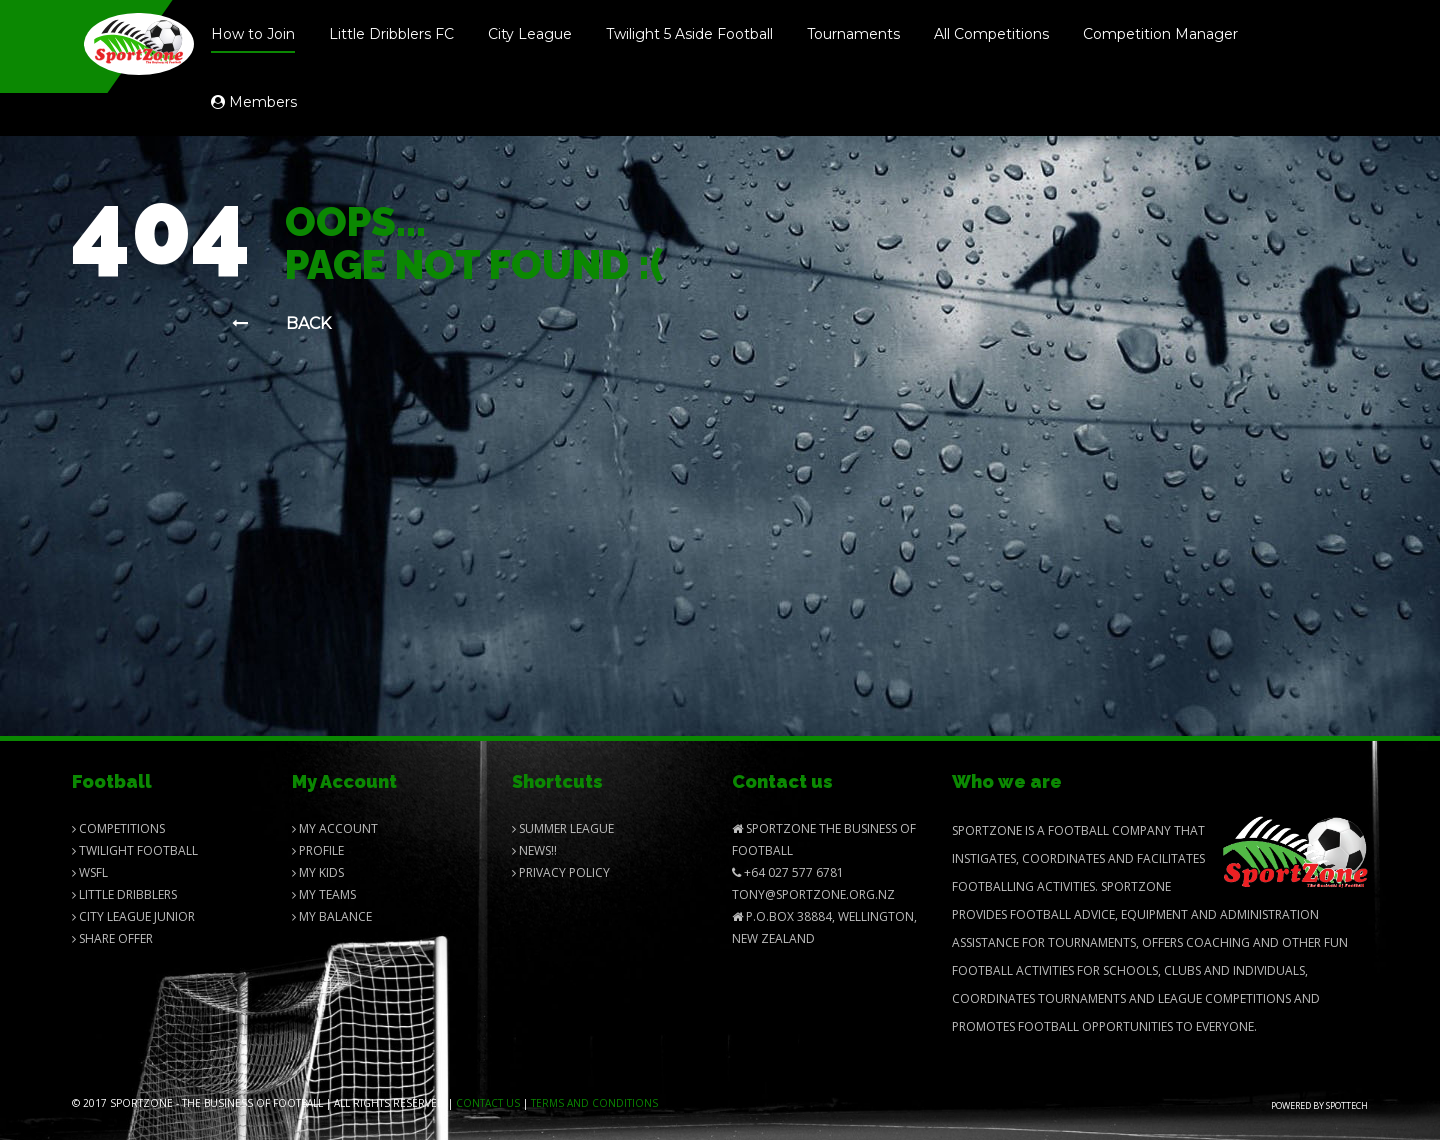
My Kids (318, 872)
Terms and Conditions (594, 1103)
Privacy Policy (561, 872)
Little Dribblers (124, 894)
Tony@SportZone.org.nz (813, 894)
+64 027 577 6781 (788, 872)
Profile (318, 850)
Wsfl (90, 872)
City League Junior (133, 916)
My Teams (324, 894)
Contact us (488, 1103)
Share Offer (112, 938)
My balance (332, 916)
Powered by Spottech (1319, 1105)
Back (281, 323)
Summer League (563, 828)
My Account (335, 828)
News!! (534, 850)
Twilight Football (135, 850)
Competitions (118, 828)
